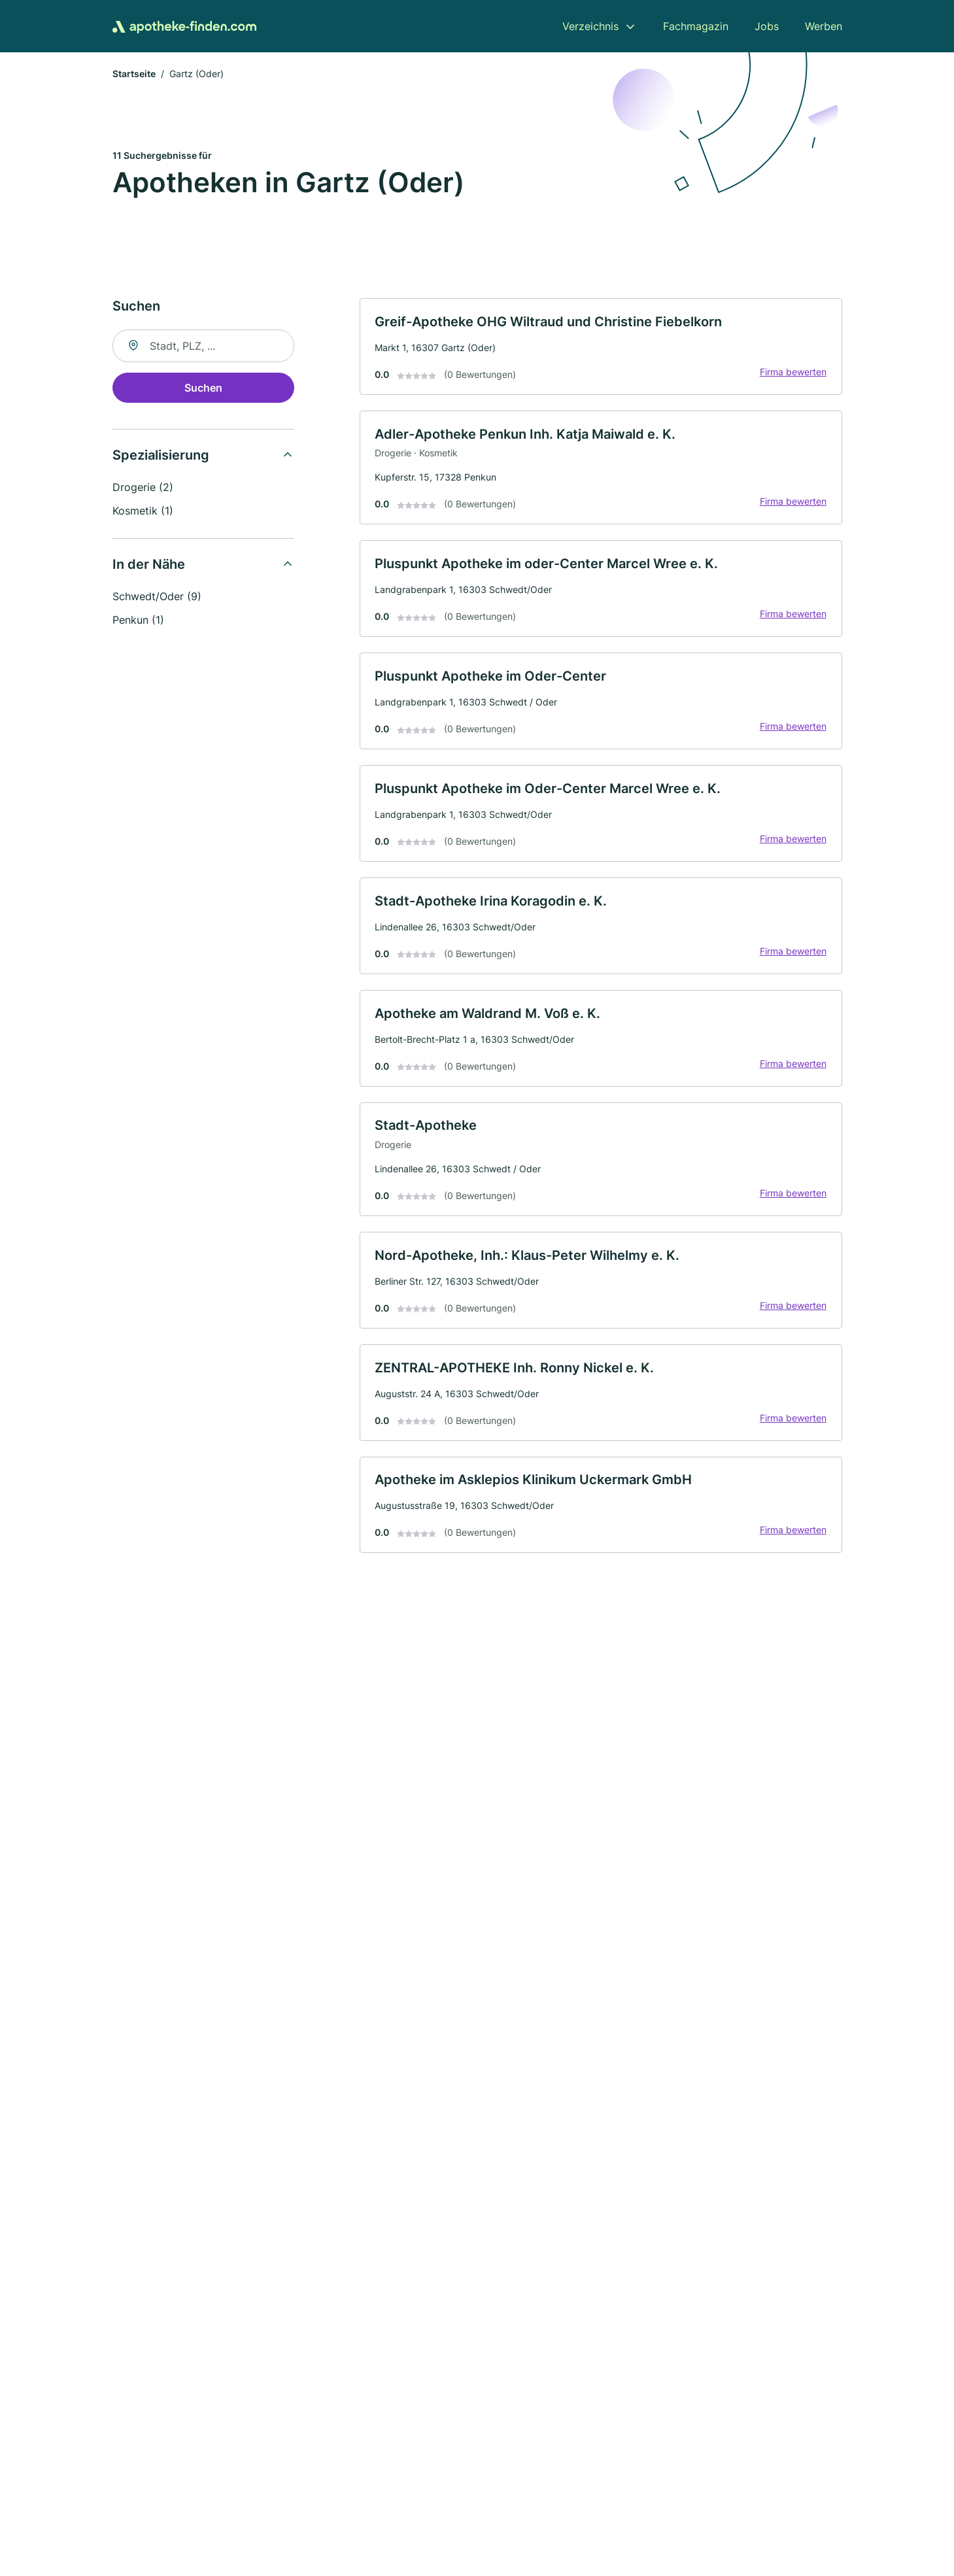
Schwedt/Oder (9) (156, 597)
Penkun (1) (138, 621)
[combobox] (203, 347)
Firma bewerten (792, 373)
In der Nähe (148, 565)
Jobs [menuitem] (767, 26)
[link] (601, 348)
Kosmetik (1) (142, 511)
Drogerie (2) (142, 488)
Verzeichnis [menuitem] (590, 26)
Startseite (134, 74)
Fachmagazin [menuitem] (695, 26)
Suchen (203, 389)
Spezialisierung (160, 456)
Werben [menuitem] (823, 26)
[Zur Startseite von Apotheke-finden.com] (184, 26)
